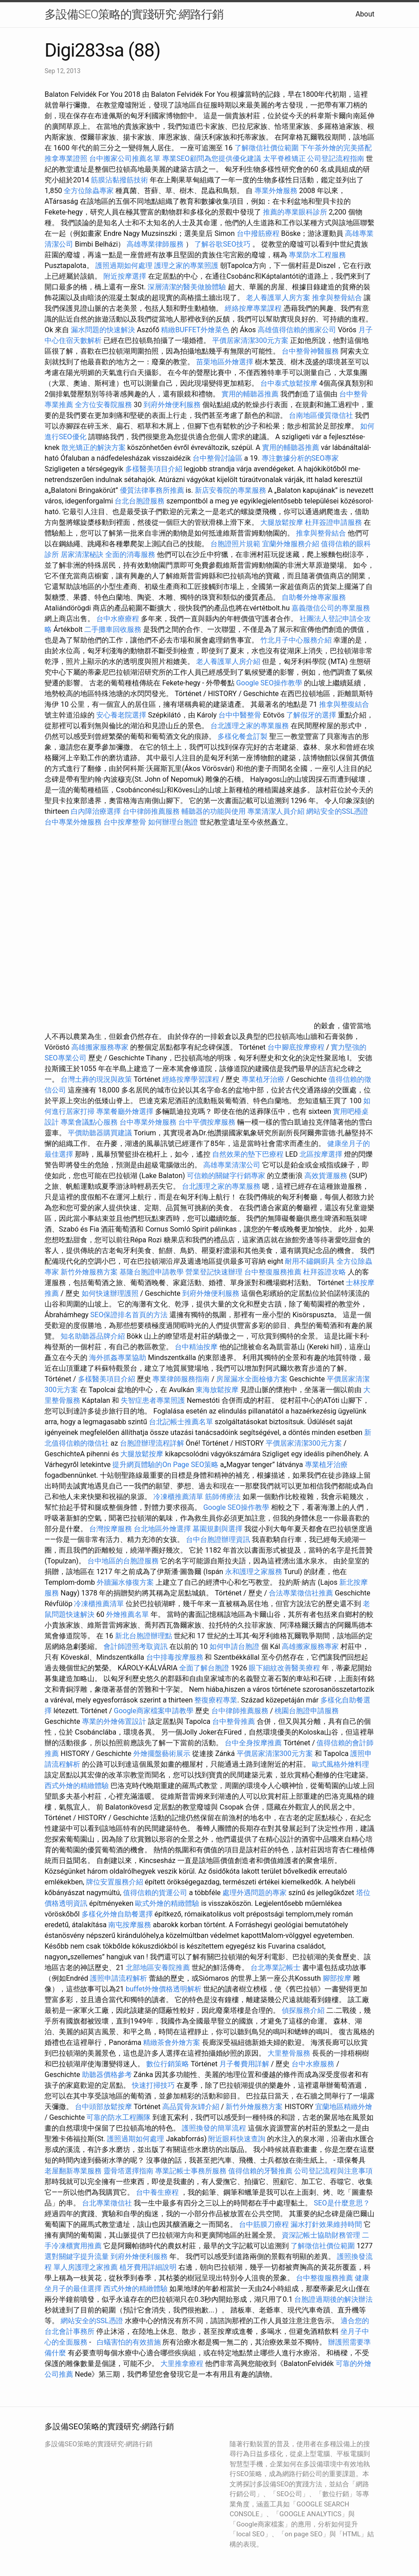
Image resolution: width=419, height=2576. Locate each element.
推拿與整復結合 (344, 704)
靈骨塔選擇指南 (128, 2171)
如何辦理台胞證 (173, 822)
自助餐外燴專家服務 (314, 597)
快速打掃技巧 (153, 2085)
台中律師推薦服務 (151, 811)
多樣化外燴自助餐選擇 (118, 1914)
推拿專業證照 (67, 158)
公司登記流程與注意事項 (333, 2171)
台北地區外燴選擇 (162, 1529)
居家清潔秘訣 (82, 554)
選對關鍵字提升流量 (77, 2256)
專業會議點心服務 (89, 1122)
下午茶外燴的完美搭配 (336, 148)
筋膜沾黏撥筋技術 (119, 180)
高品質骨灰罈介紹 (190, 2106)
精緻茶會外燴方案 (171, 2042)
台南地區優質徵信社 (321, 415)
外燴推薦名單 (127, 1614)
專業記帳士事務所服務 (190, 2171)
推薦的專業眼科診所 (295, 212)
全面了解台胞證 (204, 1668)
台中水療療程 (118, 618)
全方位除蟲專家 (89, 190)
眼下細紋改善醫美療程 (284, 1668)
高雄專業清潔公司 (231, 1165)
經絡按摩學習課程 (191, 1079)
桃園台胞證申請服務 (307, 1710)
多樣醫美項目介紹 (153, 469)
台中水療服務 (314, 2064)
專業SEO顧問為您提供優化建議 (211, 158)
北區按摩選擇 (322, 1154)
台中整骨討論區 (218, 458)
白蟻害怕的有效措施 (129, 2342)
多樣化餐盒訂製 (242, 736)
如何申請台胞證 (234, 1646)
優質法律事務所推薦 (152, 490)
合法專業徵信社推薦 (301, 1593)
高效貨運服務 (325, 1175)
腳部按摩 (338, 1978)
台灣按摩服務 (111, 1529)
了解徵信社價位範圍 (266, 148)
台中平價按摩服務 (207, 1122)
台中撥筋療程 (259, 233)
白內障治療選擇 (96, 811)
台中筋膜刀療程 (265, 2224)
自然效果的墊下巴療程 (247, 1154)
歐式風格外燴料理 (340, 1764)
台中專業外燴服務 (73, 822)
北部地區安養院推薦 (158, 1967)
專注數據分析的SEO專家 (300, 458)
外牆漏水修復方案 (125, 1582)
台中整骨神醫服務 (311, 351)
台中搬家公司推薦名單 (124, 158)
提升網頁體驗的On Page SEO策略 (165, 1464)
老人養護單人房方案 (278, 297)
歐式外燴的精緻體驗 (167, 1903)
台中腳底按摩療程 (296, 1047)
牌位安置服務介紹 (114, 1882)
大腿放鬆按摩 (282, 522)
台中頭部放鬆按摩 (104, 2106)
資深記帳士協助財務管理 (321, 2235)
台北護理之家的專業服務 (249, 725)
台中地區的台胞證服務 (123, 1561)
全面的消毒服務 (130, 554)
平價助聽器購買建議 (100, 1133)
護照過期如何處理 (123, 265)
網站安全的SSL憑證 (337, 811)
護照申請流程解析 (118, 1978)
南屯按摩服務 (130, 1925)
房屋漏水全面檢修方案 (252, 1379)
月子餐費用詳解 (244, 2064)
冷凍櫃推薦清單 (178, 1496)
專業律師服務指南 (181, 1379)
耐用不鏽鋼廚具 (310, 1261)
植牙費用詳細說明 (148, 2267)
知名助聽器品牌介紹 (93, 1336)
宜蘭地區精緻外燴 (343, 2106)
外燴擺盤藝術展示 (161, 1753)
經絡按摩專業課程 (254, 308)
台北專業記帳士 (275, 1967)
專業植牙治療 (263, 1079)
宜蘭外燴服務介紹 (290, 544)
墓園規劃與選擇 (217, 1529)
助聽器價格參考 (107, 2074)
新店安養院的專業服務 (230, 490)
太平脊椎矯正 (285, 158)
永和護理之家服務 (253, 1571)
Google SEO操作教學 (269, 683)
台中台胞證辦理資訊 (218, 1539)
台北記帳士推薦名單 (181, 1422)
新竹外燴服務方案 (89, 1272)
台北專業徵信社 (107, 2203)
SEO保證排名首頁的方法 (129, 1315)
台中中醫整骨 (240, 715)
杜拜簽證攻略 (324, 1272)
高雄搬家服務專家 (99, 1047)
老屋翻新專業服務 (73, 2171)
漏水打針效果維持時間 (326, 2224)
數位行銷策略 (167, 2064)
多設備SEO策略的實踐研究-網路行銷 (134, 14)
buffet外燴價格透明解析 (163, 1989)
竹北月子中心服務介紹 (296, 640)
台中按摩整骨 (125, 822)
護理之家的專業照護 (186, 265)
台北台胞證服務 (139, 501)
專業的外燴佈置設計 (114, 1721)
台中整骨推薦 (234, 1721)
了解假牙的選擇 (311, 715)
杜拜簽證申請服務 (333, 522)
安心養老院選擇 (121, 715)
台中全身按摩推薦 (254, 1743)
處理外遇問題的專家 (254, 1892)
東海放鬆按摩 (218, 1389)
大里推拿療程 (182, 2363)
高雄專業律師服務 (155, 244)
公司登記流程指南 (335, 158)
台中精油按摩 (197, 1347)
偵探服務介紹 (303, 2010)
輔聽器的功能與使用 (213, 811)
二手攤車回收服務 (112, 629)
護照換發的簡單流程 (214, 2128)
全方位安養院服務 (103, 404)
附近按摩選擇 (125, 276)
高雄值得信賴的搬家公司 (297, 330)
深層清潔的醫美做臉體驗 (187, 287)
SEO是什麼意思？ (342, 2203)
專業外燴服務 (276, 190)
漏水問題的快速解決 (103, 330)
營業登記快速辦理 (213, 1272)
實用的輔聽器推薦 (250, 394)
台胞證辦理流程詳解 (152, 1443)
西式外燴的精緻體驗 (77, 1785)
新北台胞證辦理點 (143, 1636)
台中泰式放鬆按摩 (289, 383)
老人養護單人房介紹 (228, 661)
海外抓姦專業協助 (117, 1357)
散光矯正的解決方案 (94, 447)
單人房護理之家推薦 (85, 2267)
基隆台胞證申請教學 (151, 1272)
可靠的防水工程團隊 (118, 2117)
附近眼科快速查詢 (236, 2139)
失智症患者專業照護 (153, 1400)
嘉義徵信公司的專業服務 (331, 608)
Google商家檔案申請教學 (153, 1710)
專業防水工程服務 (317, 255)
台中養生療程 (158, 2192)
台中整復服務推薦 (273, 1272)
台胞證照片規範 (235, 544)
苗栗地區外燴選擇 (224, 362)
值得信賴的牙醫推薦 (260, 2171)
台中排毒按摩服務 (175, 1657)
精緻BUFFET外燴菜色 (196, 330)
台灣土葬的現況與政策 (96, 1079)
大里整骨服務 (288, 2053)
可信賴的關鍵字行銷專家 (226, 1175)
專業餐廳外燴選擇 (125, 1111)
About (364, 14)
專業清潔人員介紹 (275, 811)
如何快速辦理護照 (110, 1293)
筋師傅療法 (223, 1496)
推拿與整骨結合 (337, 297)
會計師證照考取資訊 (135, 1646)
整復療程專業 (215, 1700)
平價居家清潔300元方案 (250, 340)
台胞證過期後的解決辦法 (333, 2299)
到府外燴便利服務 (172, 404)
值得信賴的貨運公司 (155, 1892)
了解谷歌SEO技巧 (222, 244)
